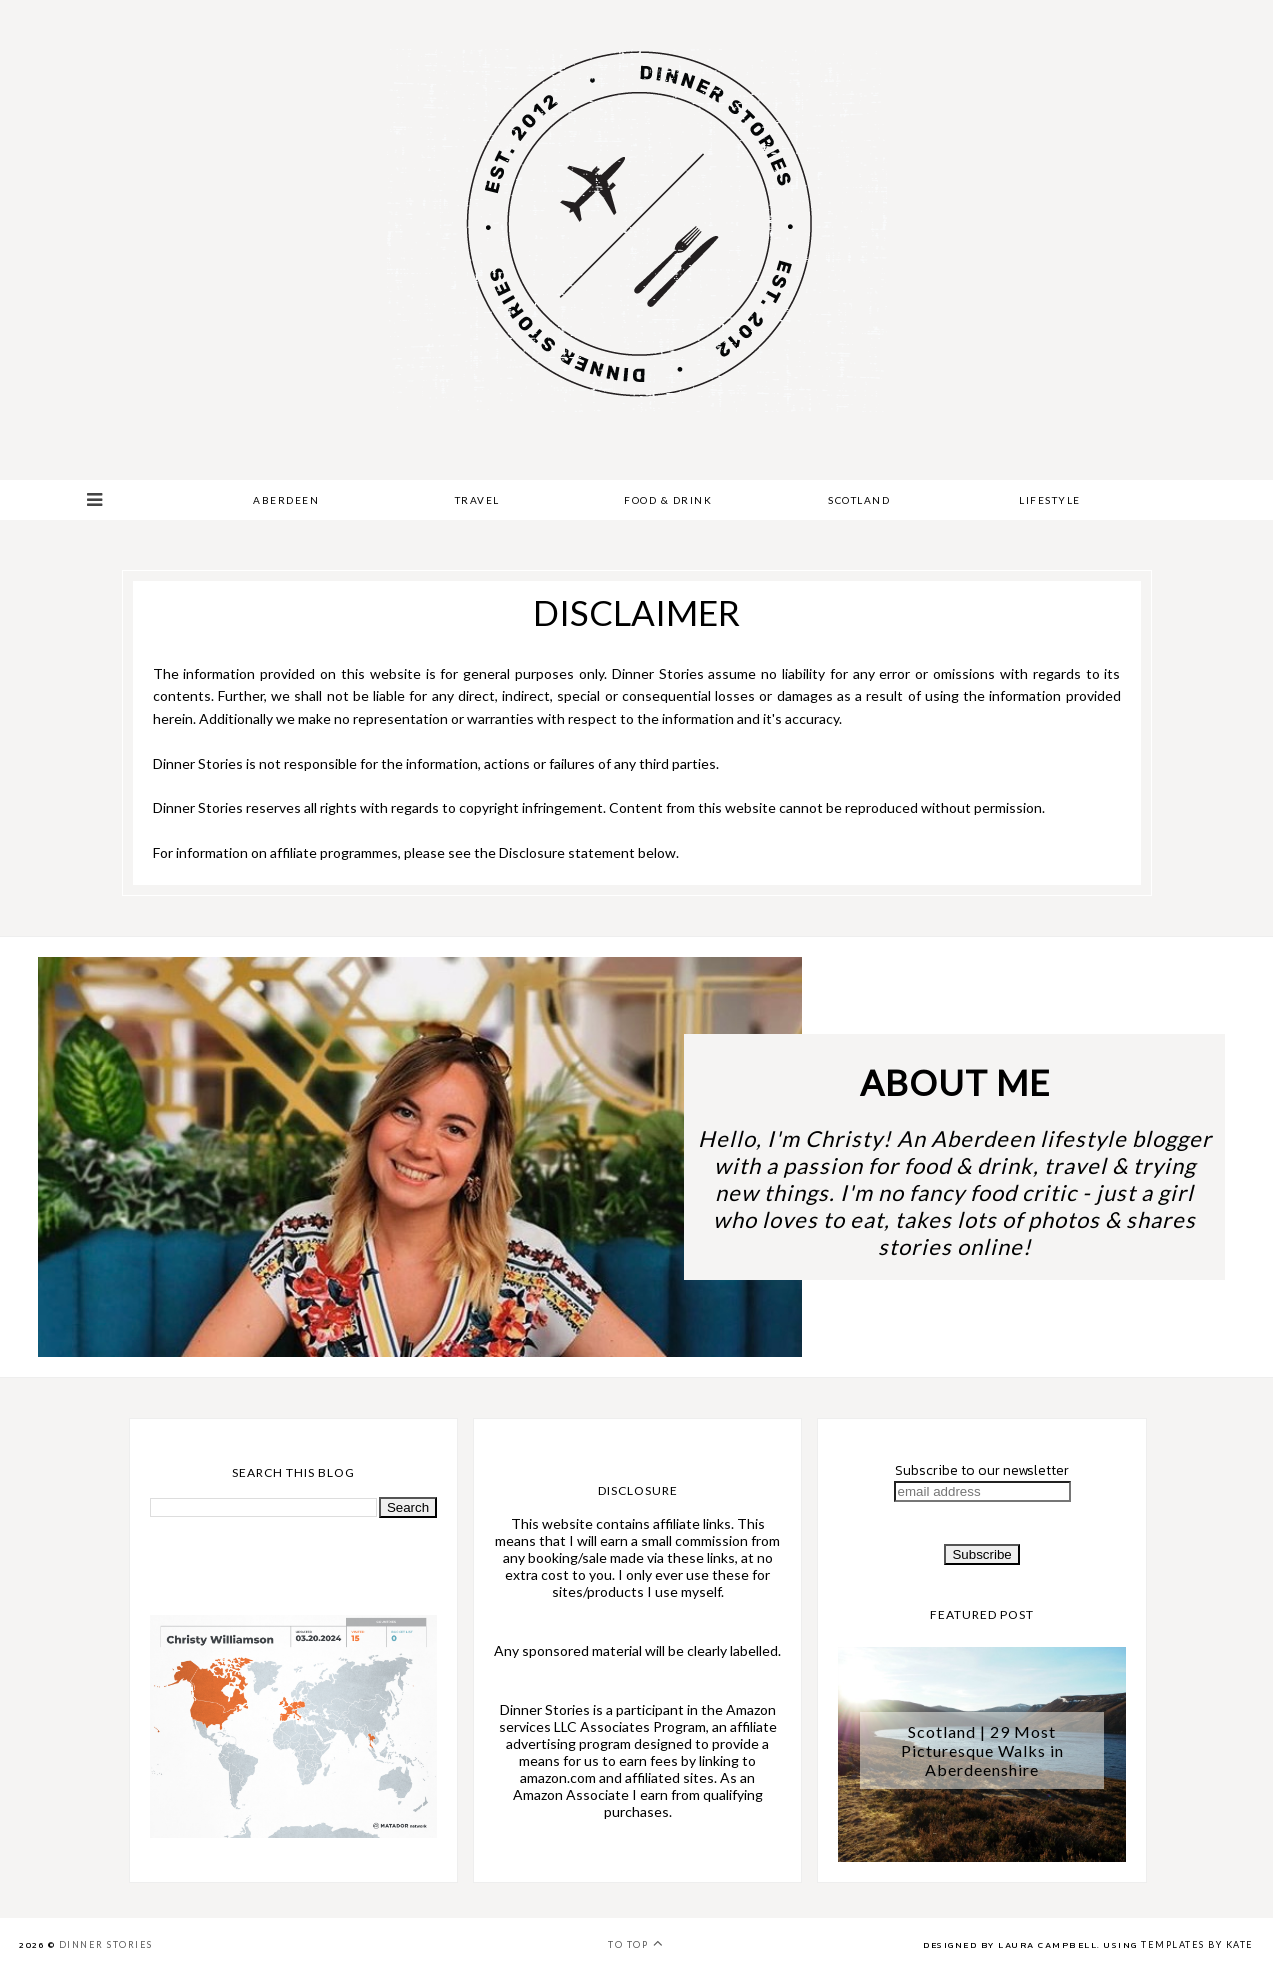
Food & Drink (668, 500)
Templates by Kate (1197, 1944)
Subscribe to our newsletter (982, 1470)
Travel (477, 500)
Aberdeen (286, 500)
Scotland (859, 500)
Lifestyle (1050, 500)
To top (636, 1942)
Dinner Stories (106, 1944)
